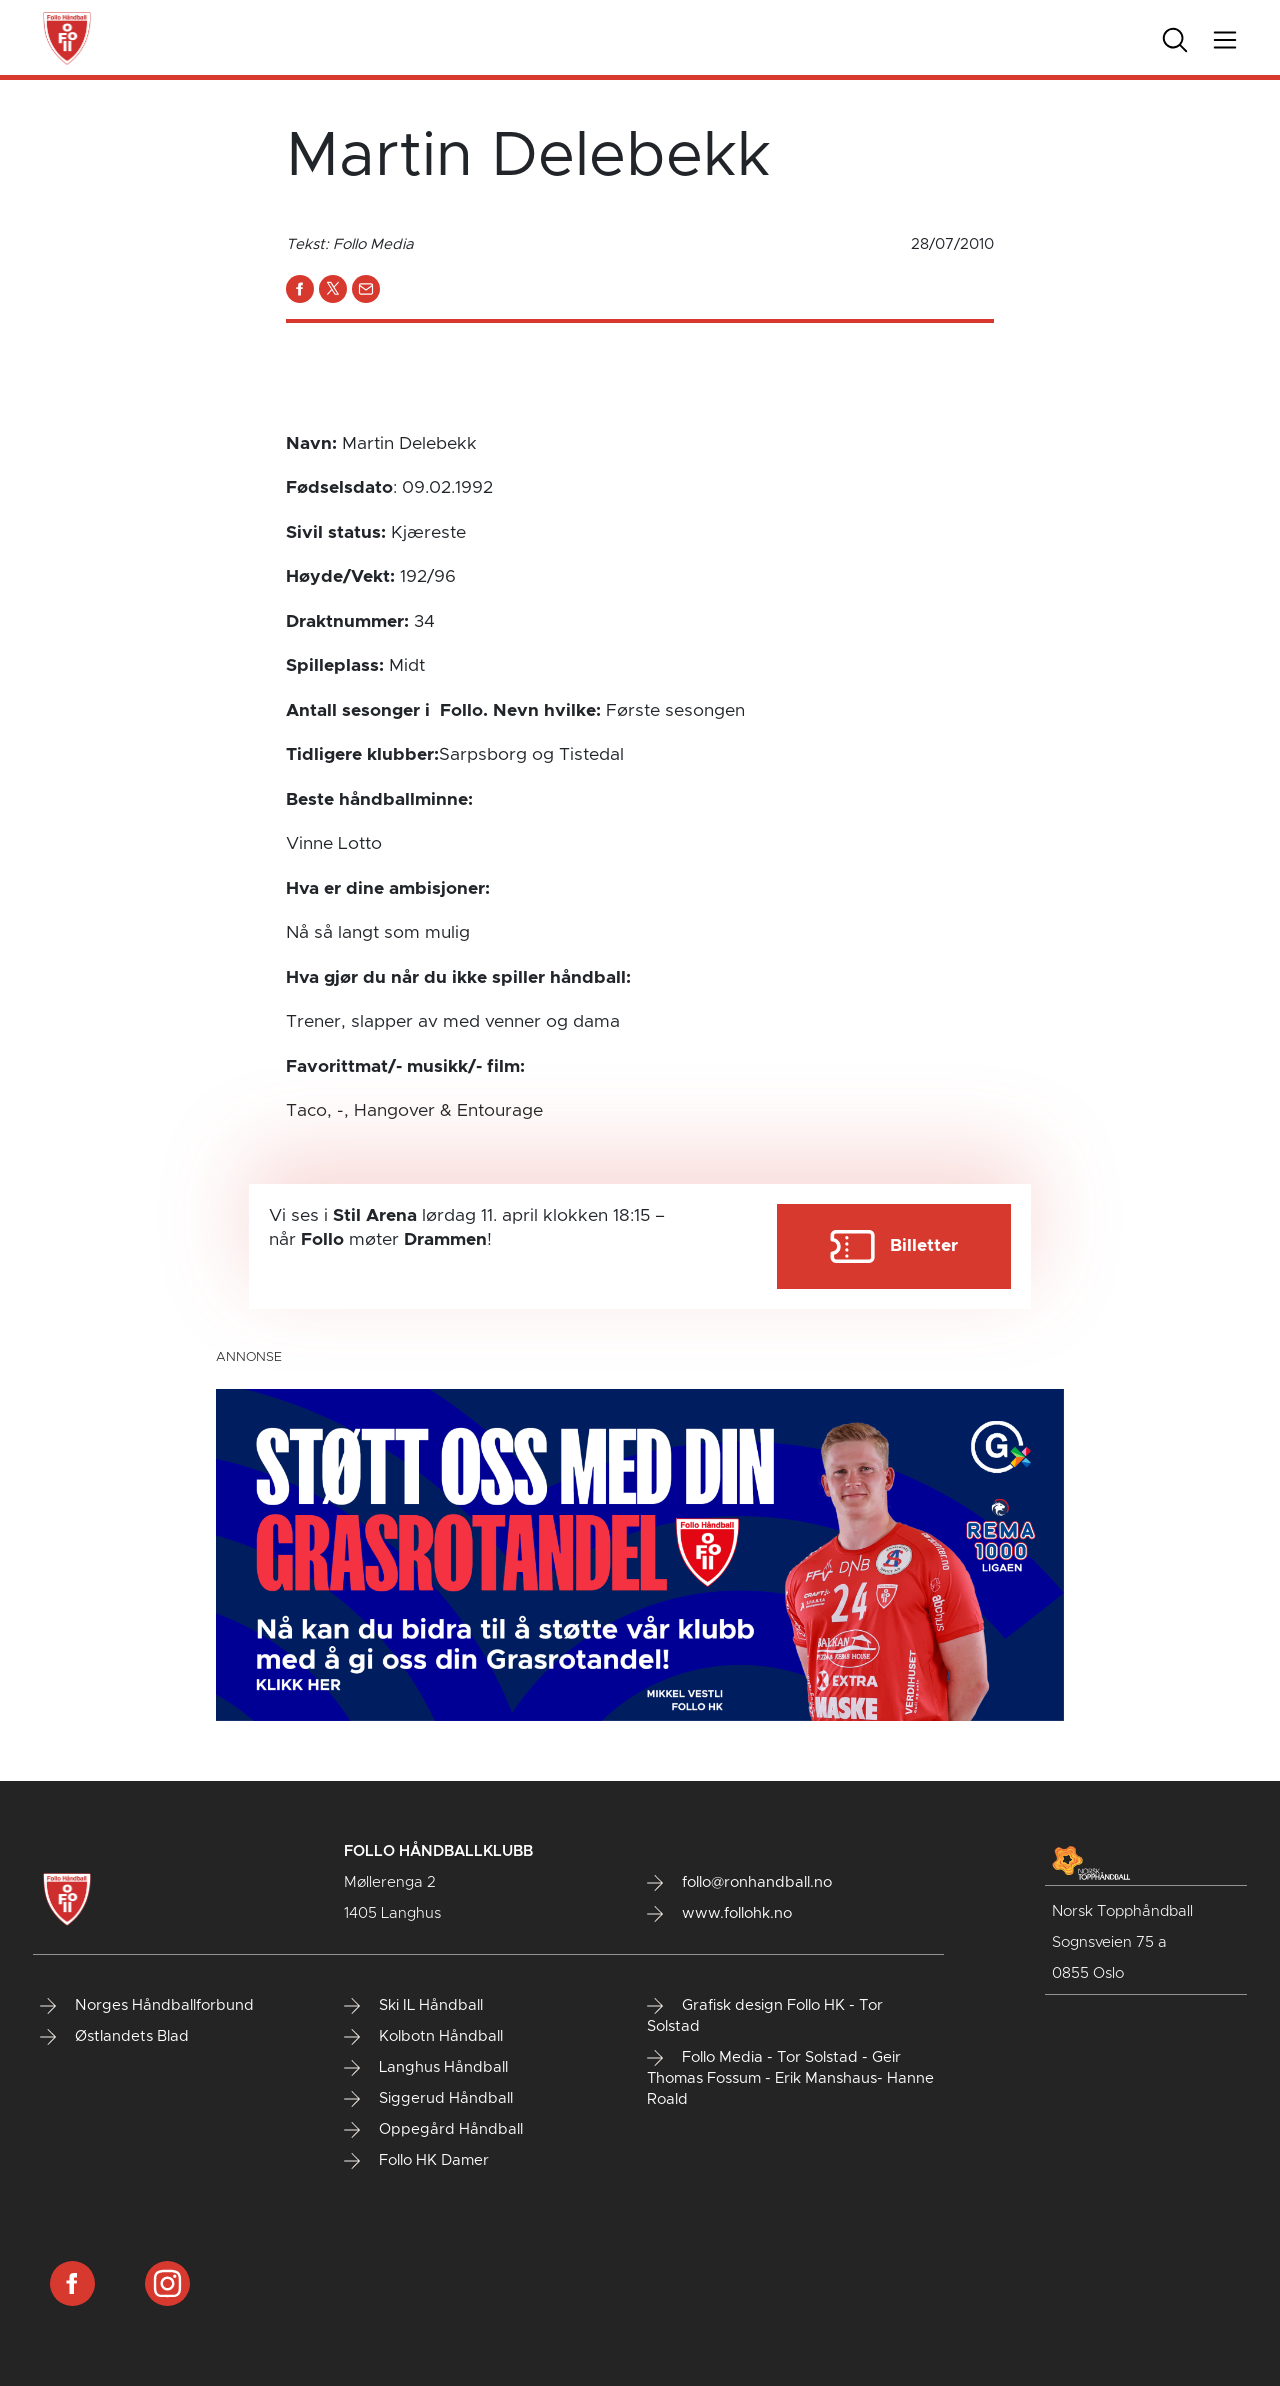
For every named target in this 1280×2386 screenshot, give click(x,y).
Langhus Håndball (426, 2068)
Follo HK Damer (416, 2161)
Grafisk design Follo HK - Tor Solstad (765, 2016)
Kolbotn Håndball (423, 2037)
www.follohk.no (719, 1914)
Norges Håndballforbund (147, 2006)
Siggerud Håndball (428, 2099)
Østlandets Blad (114, 2037)
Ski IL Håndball (413, 2006)
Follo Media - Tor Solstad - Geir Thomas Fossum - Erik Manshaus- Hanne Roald (790, 2078)
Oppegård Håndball (433, 2130)
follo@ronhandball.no (739, 1883)
